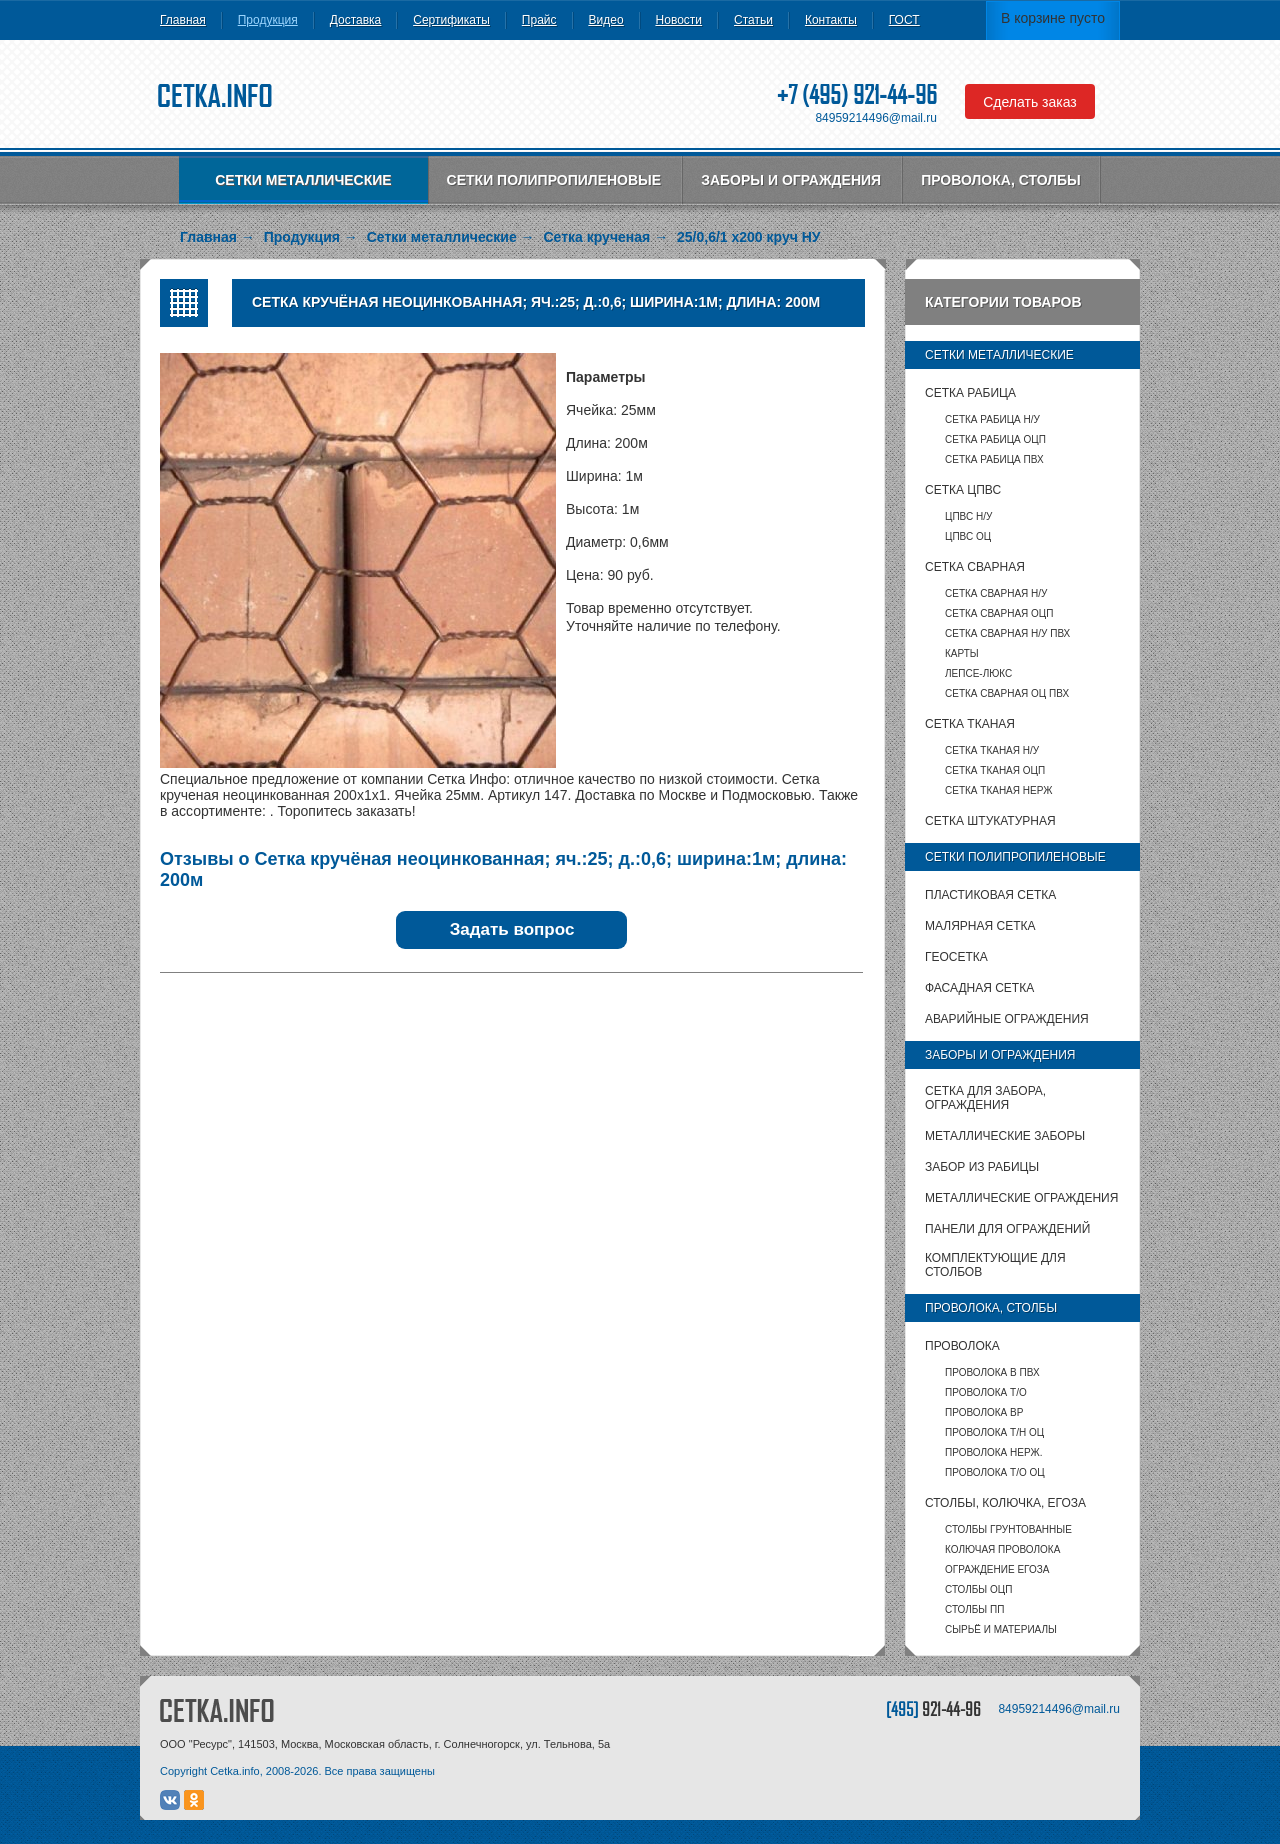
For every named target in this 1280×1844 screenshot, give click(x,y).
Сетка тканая (970, 724)
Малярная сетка (980, 926)
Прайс (539, 20)
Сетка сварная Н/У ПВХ (1007, 633)
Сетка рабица (970, 393)
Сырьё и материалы (1001, 1629)
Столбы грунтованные (1008, 1529)
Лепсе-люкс (978, 673)
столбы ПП (974, 1609)
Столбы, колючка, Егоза (1005, 1503)
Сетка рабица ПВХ (994, 459)
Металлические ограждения (1021, 1198)
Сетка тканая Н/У (992, 750)
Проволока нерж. (994, 1452)
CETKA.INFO (217, 1710)
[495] (933, 1708)
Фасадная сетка (979, 988)
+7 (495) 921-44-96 (857, 94)
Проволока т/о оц (995, 1472)
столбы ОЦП (978, 1589)
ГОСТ (904, 20)
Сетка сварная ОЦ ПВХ (1007, 693)
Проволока (962, 1346)
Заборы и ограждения (791, 180)
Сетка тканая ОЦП (995, 770)
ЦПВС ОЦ (968, 536)
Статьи (753, 20)
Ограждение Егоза (997, 1569)
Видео (606, 20)
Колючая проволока (1002, 1549)
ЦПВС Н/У (968, 516)
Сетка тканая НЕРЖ (998, 790)
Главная (183, 20)
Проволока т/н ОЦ (994, 1432)
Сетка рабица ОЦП (995, 439)
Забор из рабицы (982, 1167)
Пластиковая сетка (990, 895)
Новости (679, 20)
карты (962, 653)
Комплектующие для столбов (995, 1265)
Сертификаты (451, 20)
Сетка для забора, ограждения (985, 1098)
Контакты (831, 20)
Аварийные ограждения (1007, 1019)
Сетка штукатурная (990, 821)
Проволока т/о (986, 1392)
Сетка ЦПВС (963, 490)
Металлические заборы (1005, 1136)
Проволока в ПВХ (992, 1372)
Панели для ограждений (1007, 1229)
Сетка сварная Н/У (996, 593)
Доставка (356, 20)
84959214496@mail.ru (876, 118)
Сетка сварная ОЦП (999, 613)
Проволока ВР (984, 1412)
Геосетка (956, 957)
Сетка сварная (975, 567)
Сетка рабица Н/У (992, 419)
